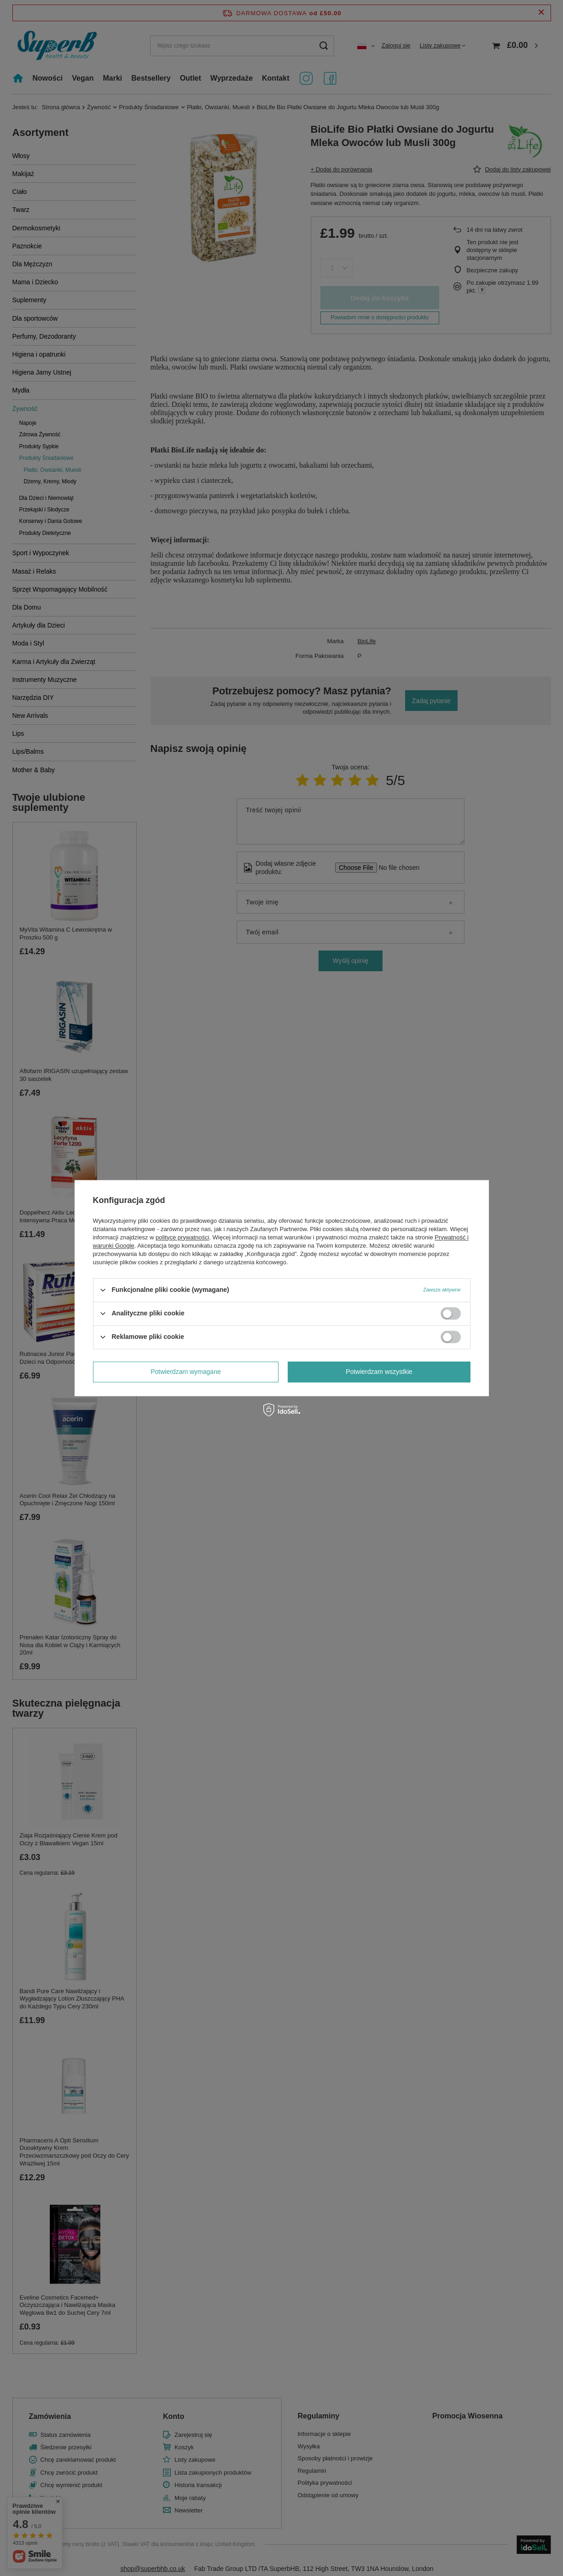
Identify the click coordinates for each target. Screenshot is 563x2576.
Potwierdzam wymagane (186, 1371)
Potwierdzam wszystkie (379, 1371)
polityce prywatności (182, 1237)
